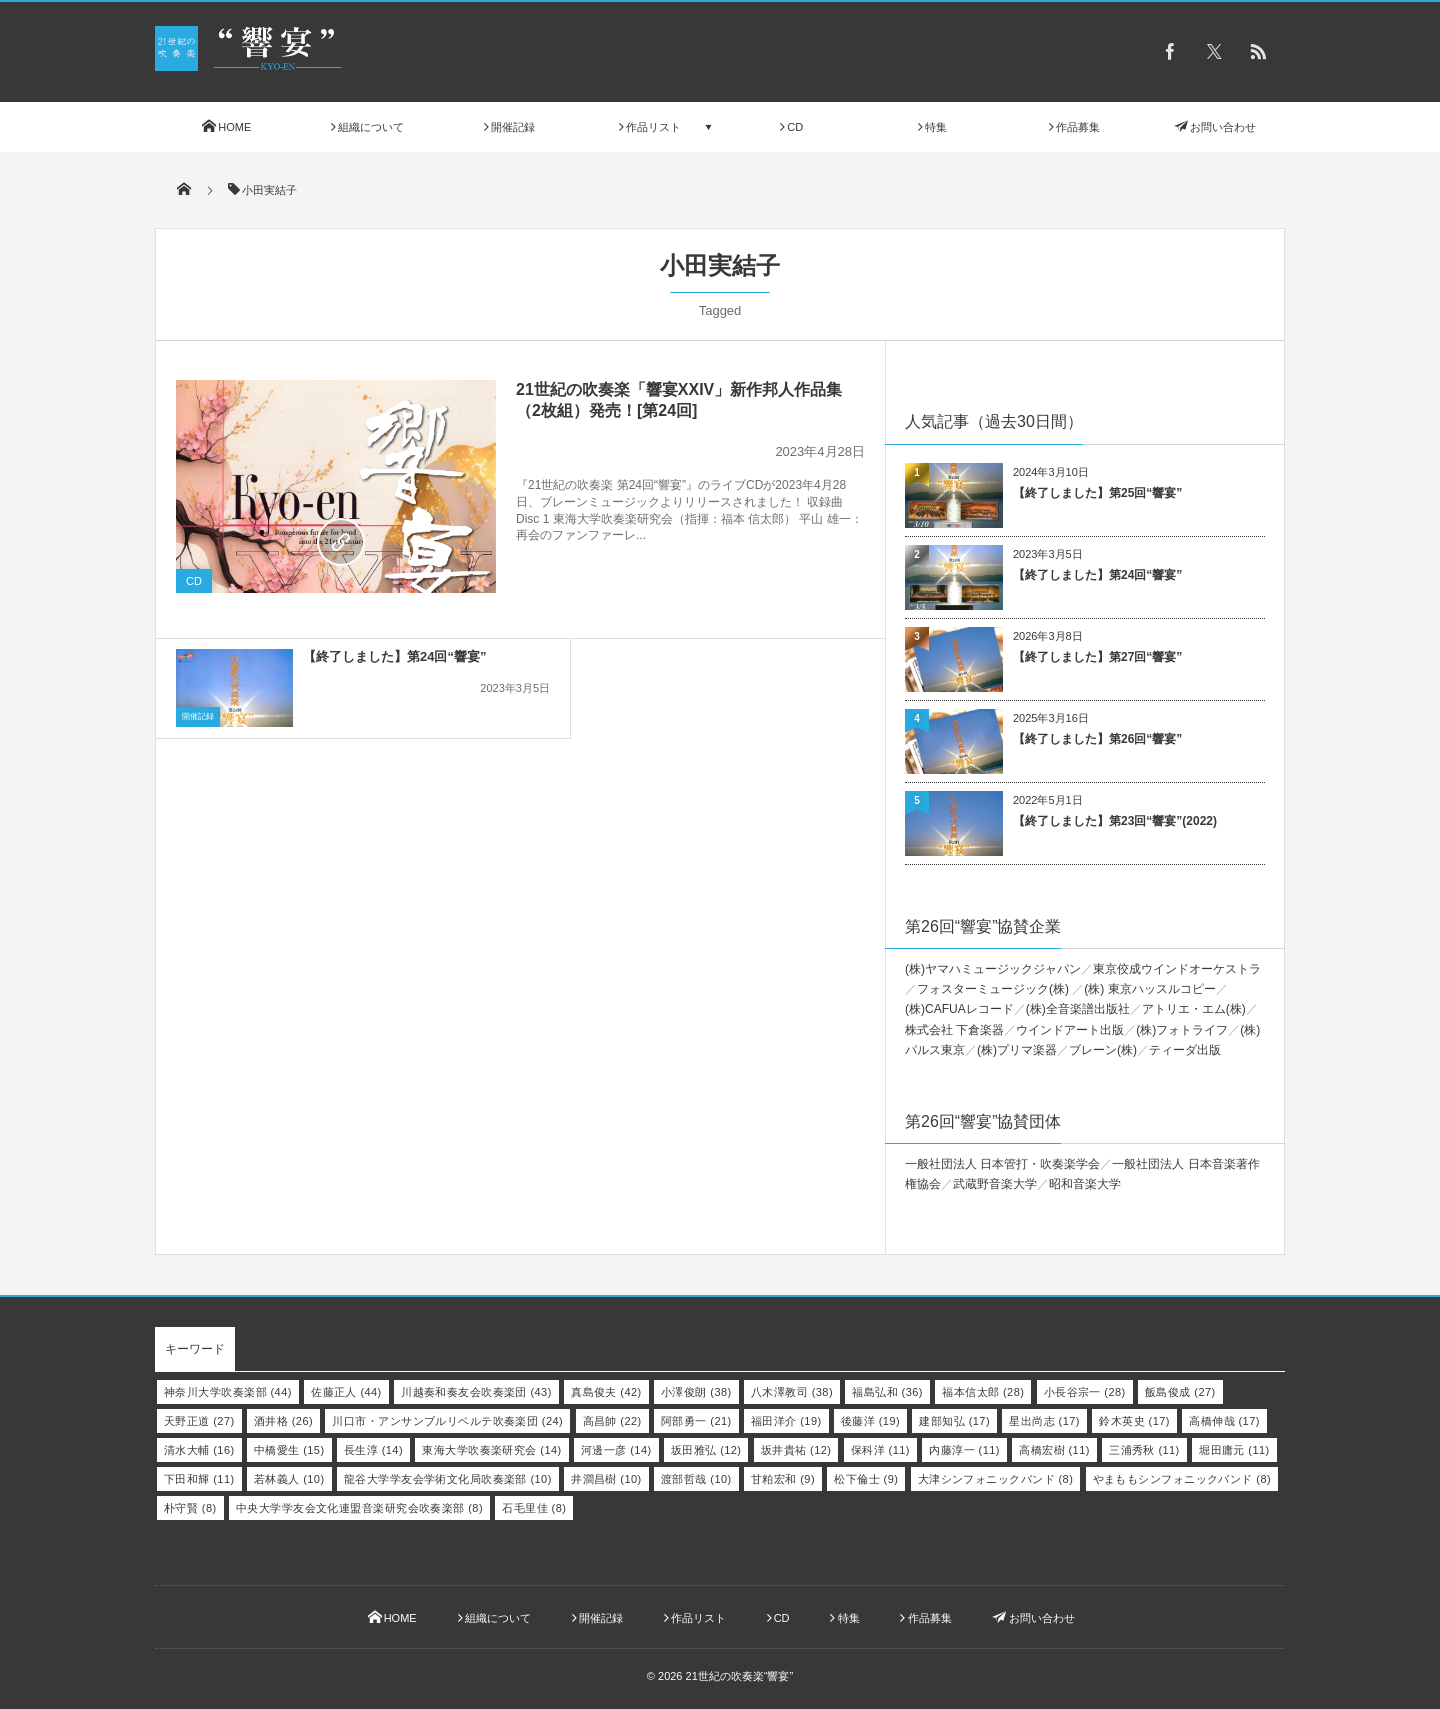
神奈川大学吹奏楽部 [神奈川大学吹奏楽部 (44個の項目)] (228, 1392)
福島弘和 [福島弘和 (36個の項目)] (887, 1392)
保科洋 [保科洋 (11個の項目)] (880, 1450)
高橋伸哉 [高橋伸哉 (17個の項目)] (1224, 1421)
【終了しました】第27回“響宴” (1097, 657)
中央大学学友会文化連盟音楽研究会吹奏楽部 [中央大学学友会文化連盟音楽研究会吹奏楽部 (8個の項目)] (359, 1508)
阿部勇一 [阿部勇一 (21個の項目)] (696, 1421)
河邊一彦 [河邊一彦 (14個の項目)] (616, 1450)
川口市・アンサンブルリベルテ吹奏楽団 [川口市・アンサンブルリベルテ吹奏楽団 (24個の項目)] (447, 1421)
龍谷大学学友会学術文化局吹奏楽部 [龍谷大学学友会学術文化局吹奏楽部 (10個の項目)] (448, 1479)
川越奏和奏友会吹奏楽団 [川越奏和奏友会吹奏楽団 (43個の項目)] (476, 1392)
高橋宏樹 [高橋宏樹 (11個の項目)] (1054, 1450)
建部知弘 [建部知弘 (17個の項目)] (954, 1421)
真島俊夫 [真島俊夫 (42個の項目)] (606, 1392)
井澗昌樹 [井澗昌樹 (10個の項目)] (606, 1479)
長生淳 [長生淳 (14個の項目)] (373, 1450)
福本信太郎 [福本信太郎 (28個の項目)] (983, 1392)
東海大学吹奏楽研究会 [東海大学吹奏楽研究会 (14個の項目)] (491, 1450)
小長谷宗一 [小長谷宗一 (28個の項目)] (1085, 1392)
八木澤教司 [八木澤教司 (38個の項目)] (792, 1392)
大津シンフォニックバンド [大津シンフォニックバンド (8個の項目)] (996, 1479)
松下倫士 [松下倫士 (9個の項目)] (866, 1479)
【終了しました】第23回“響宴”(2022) (1115, 821)
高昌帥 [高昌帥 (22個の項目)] (612, 1421)
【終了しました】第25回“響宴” (1097, 493)
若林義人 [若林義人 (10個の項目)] (289, 1479)
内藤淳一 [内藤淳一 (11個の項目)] (964, 1450)
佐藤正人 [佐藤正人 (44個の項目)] (346, 1392)
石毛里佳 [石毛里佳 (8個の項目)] (534, 1508)
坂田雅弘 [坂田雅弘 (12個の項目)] (706, 1450)
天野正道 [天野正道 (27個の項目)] (199, 1421)
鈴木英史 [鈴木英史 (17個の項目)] (1134, 1421)
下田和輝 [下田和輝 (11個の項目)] (199, 1479)
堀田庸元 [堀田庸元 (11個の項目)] (1234, 1450)
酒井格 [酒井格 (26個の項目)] (283, 1421)
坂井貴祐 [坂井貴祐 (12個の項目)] (796, 1450)
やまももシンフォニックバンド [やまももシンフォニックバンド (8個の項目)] (1182, 1479)
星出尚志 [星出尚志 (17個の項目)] (1044, 1421)
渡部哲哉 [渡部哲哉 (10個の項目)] (696, 1479)
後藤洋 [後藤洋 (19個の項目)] (870, 1421)
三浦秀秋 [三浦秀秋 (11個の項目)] (1144, 1450)
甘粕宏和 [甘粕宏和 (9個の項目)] (783, 1479)
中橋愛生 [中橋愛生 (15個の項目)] (289, 1450)
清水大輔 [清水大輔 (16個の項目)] (199, 1450)
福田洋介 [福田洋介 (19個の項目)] (786, 1421)
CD (194, 581)
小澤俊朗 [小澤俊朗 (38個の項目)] (696, 1392)
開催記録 (198, 690)
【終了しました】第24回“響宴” (394, 630)
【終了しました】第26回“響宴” (1097, 739)
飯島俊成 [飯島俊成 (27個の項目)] (1180, 1392)
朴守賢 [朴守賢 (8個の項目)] (190, 1508)
